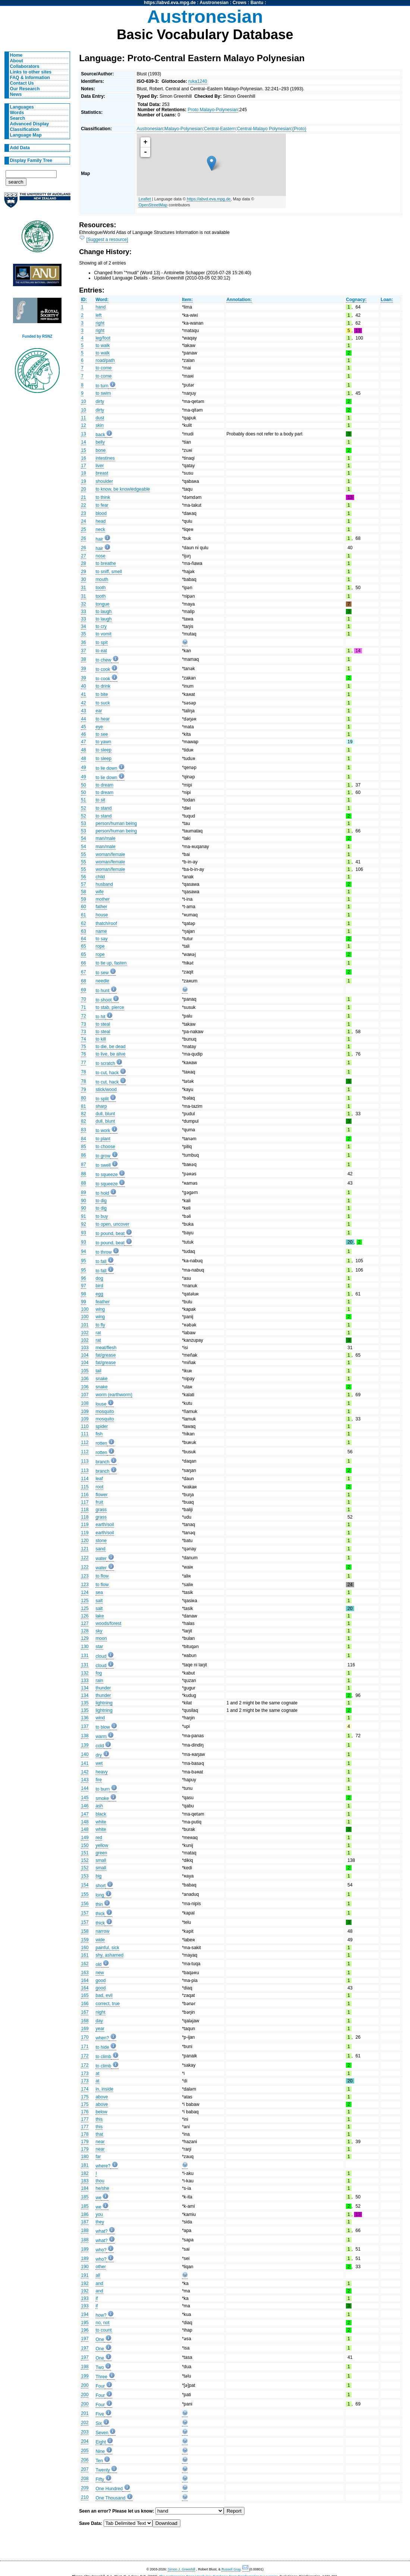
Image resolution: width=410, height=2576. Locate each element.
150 (84, 1845)
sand (100, 1548)
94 (83, 1251)
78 (83, 1072)
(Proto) (299, 128)
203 (84, 2432)
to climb (103, 2056)
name (101, 931)
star (99, 1646)
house (101, 914)
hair (99, 539)
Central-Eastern (220, 128)
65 (83, 946)
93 (83, 1232)
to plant (102, 1138)
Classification (25, 129)
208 (84, 2478)
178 (84, 2134)
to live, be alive (110, 1054)
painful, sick (107, 1947)
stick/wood (106, 1089)
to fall (100, 1261)
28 (83, 563)
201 (84, 2413)
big (98, 1876)
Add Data (20, 147)
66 (83, 963)
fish (98, 1434)
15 (83, 450)
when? (102, 2038)
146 (84, 1805)
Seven (101, 2432)
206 (84, 2460)
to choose (105, 1146)
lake (99, 1616)
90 (83, 1200)
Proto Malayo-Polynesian (213, 109)
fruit (99, 1502)
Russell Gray (230, 2569)
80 (83, 1098)
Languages (22, 107)
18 (83, 473)
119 (84, 1524)
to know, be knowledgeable (122, 489)
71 (83, 1007)
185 (84, 2197)
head (100, 521)
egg (99, 1294)
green (101, 1853)
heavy (101, 1772)
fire (98, 1779)
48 (83, 750)
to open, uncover (112, 1224)
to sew (101, 972)
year (99, 2028)
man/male (105, 838)
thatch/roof (106, 923)
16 (83, 458)
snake (101, 1378)
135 (84, 1703)
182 (84, 2173)
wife (99, 891)
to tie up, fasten (110, 963)
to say (101, 938)
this (98, 2119)
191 (84, 2275)
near (99, 2141)
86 (83, 1155)
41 (83, 694)
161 (84, 1955)
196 (84, 2330)
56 (83, 876)
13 (83, 434)
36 (83, 642)
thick (100, 1913)
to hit (100, 1016)
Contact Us (22, 83)
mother (102, 899)
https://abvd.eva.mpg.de (170, 2)
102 (84, 1332)
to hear (102, 719)
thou (99, 2180)
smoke (102, 1798)
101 (84, 1325)
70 (83, 999)
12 (83, 425)
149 (84, 1837)
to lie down (106, 768)
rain (99, 1680)
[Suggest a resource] (107, 239)
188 (84, 2230)
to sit (100, 800)
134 (84, 1688)
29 (83, 571)
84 (83, 1138)
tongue (102, 604)
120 (84, 1540)
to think (102, 497)
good (100, 1980)
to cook (102, 669)
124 (84, 1592)
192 (84, 2283)
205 (84, 2450)
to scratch (105, 1063)
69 (83, 989)
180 (84, 2156)
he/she (102, 2188)
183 (84, 2180)
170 (84, 2037)
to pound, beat (109, 1233)
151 (84, 1853)
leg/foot (102, 338)
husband (104, 884)
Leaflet (145, 199)
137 (84, 1726)
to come (103, 368)
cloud (100, 1656)
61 (83, 914)
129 (84, 1638)
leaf (99, 1478)
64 (83, 938)
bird (99, 1285)
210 (84, 2497)
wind (100, 1717)
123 (84, 1576)
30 (83, 579)
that (99, 2134)
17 (83, 465)
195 (84, 2322)
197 (84, 2338)
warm (101, 1736)
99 (83, 1301)
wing (100, 1309)
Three (101, 2376)
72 (83, 1016)
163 (84, 1972)
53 (83, 823)
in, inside (104, 2089)
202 (84, 2422)
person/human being (116, 823)
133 (84, 1680)
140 (84, 1754)
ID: (84, 299)
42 (83, 703)
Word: (101, 299)
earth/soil (104, 1524)
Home (16, 55)
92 (83, 1224)
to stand (103, 808)
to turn (101, 385)
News (16, 94)
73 (83, 1024)
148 (84, 1822)
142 (84, 1772)
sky (98, 1631)
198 (84, 2366)
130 (84, 1646)
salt (98, 1600)
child (100, 876)
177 (84, 2119)
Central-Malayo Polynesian (264, 128)
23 (83, 513)
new (99, 1972)
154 (84, 1885)
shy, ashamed (109, 1955)
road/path (104, 360)
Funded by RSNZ (37, 336)
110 (84, 1426)
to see (101, 734)
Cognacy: (356, 299)
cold (99, 1745)
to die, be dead (110, 1046)
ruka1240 (197, 81)
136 (84, 1717)
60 (83, 906)
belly (100, 442)
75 (83, 1046)
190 (84, 2266)
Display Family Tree (31, 160)
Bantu (256, 2)
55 (83, 854)
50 (83, 785)
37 (83, 650)
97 (83, 1285)
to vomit (103, 634)
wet (98, 1763)
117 (84, 1502)
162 (84, 1963)
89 (83, 1192)
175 (84, 2097)
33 (83, 611)
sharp (101, 1106)
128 (84, 1631)
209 (84, 2488)
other (100, 2266)
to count (103, 2330)
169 (84, 2028)
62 (83, 923)
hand (100, 307)
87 (83, 1164)
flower (101, 1494)
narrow (102, 1931)
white (100, 1822)
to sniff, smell (108, 571)
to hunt (102, 990)
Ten (99, 2460)
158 (84, 1931)
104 (84, 1355)
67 (83, 972)
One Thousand (110, 2498)
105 (84, 1370)
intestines (104, 458)
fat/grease (105, 1355)
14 (83, 442)
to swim (103, 393)
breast (101, 473)
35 (83, 634)
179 (84, 2141)
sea (99, 1592)
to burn (102, 1789)
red (98, 1837)
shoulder (104, 481)
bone (100, 450)
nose (100, 556)
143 (84, 1779)
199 (84, 2376)
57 (83, 884)
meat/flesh (105, 1347)
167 (84, 2012)
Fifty (99, 2479)
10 (83, 401)
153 (84, 1876)
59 (83, 899)
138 (84, 1735)
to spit (101, 642)
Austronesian (214, 2)
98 (83, 1294)
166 (84, 2003)
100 (84, 1309)
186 (84, 2214)
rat (98, 1332)
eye (99, 726)
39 (83, 668)
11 (83, 418)
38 (83, 659)
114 (84, 1478)
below (101, 2111)
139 (84, 1745)
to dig (101, 1200)
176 (84, 2111)
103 (84, 1347)
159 (84, 1939)
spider (101, 1426)
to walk (102, 345)
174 (84, 2089)
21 (83, 497)
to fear (101, 505)
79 (83, 1089)
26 (83, 538)
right (99, 323)
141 (84, 1763)
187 (84, 2222)
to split (101, 1098)
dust (99, 418)
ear (98, 710)
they (99, 2222)
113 (84, 1461)
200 (84, 2385)
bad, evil (103, 1995)
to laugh (103, 611)
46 (83, 734)
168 (84, 2020)
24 (83, 521)
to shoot (103, 1000)
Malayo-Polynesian (183, 128)
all (97, 2275)
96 (83, 1278)
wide (100, 1939)
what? (101, 2231)
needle (102, 981)
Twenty (102, 2470)
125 (84, 1600)
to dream (104, 785)
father (101, 906)
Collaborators (25, 66)
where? (102, 2166)
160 (84, 1947)
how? (100, 2315)
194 (84, 2314)
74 (83, 1039)
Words (17, 112)
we (98, 2197)
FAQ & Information (30, 77)
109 (84, 1411)
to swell (103, 1165)
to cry (101, 626)
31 (83, 587)
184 (84, 2188)
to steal (102, 1024)
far (98, 2156)
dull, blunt (105, 1113)
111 (84, 1434)
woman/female (110, 854)
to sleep (103, 750)
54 (83, 838)
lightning (103, 1703)
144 (84, 1788)
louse (100, 1404)
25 (83, 529)
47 (83, 741)
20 (83, 489)
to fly (100, 1325)
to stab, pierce (109, 1007)
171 (84, 2046)
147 (84, 1814)
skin (99, 425)
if (96, 2298)
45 (83, 726)
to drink (102, 686)
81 (83, 1106)
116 (84, 1494)
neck (100, 529)
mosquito (104, 1411)
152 (84, 1860)
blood (101, 513)
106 (84, 1378)
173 (84, 2073)
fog (98, 1673)
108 (84, 1403)
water (101, 1558)
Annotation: (239, 299)
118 (84, 1509)
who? (100, 2250)
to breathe (105, 563)
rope (99, 946)
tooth (100, 587)
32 (83, 604)
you (99, 2214)
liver (99, 465)
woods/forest (108, 1623)
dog (99, 1278)
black (100, 1814)
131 (84, 1655)
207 (84, 2469)
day (99, 2020)
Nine (100, 2451)
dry (98, 1755)
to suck (102, 703)
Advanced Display (29, 123)
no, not (102, 2322)
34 (83, 626)
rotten (101, 1443)
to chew (103, 660)
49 (83, 767)
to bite (101, 694)
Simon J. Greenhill (181, 2569)
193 (84, 2298)
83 (83, 1129)
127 (84, 1623)
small (100, 1860)
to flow (101, 1576)
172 (84, 2055)
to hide (102, 2047)
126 (84, 1616)
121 (84, 1548)
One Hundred (109, 2488)
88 (83, 1173)
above (101, 2097)
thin (99, 1904)
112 (84, 1442)
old (98, 1964)
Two (99, 2367)
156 (84, 1903)
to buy (101, 1216)
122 (84, 1557)
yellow (101, 1845)
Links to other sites (30, 72)
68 (83, 981)
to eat (101, 650)
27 (83, 556)
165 (84, 1995)
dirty (99, 401)
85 (83, 1146)
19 (83, 481)
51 (83, 800)
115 (84, 1486)
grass (101, 1509)
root (99, 1486)
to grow (102, 1156)
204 (84, 2441)
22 (83, 505)
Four (100, 2386)
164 (84, 1980)
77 (83, 1062)
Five (99, 2414)
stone (101, 1540)
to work (102, 1130)
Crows (239, 2)
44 (83, 719)
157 (84, 1913)
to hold (102, 1193)
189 (84, 2249)
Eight (100, 2442)
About (16, 60)
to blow (102, 1727)
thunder (103, 1688)
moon (101, 1638)
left (98, 315)
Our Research (25, 88)
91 (83, 1216)
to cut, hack (107, 1072)
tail (98, 1370)
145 (84, 1797)
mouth (101, 579)
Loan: (387, 299)
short (100, 1885)
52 (83, 808)
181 (84, 2165)
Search (17, 118)
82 (83, 1113)
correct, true (107, 2003)
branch (102, 1461)
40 (83, 686)
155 (84, 1894)
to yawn (103, 741)
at (97, 2073)
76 (83, 1054)
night (100, 2012)
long (99, 1895)
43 (83, 710)
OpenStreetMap (153, 205)
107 (84, 1394)
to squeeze (106, 1174)
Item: (187, 299)
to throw (103, 1252)
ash (99, 1805)
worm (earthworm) (113, 1394)
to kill (100, 1039)
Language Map (26, 135)
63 (83, 931)
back (100, 434)
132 (84, 1673)
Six (98, 2423)
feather (102, 1301)
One (99, 2339)
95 (83, 1260)
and (99, 2283)
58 (83, 891)
